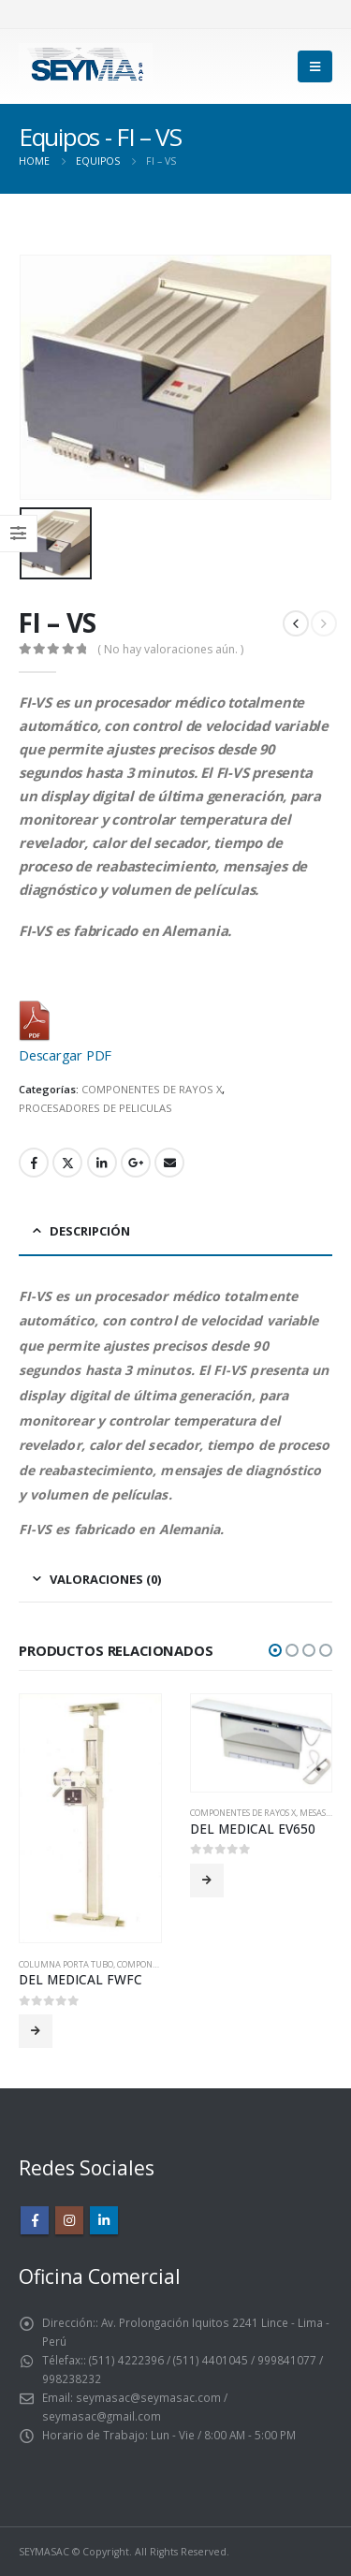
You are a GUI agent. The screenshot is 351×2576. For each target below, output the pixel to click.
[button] (275, 1650)
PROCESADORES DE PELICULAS (95, 1108)
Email (169, 1163)
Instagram (69, 2220)
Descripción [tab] (90, 1230)
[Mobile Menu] (315, 66)
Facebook (34, 1163)
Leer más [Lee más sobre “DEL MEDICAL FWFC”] (35, 2031)
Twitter (67, 1163)
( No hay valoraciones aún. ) (170, 649)
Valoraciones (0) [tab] (105, 1579)
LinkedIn (102, 1163)
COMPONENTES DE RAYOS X (151, 1089)
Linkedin (104, 2220)
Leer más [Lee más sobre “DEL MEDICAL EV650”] (207, 1880)
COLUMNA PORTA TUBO (66, 1964)
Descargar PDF (65, 1055)
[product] (90, 1818)
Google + (136, 1163)
